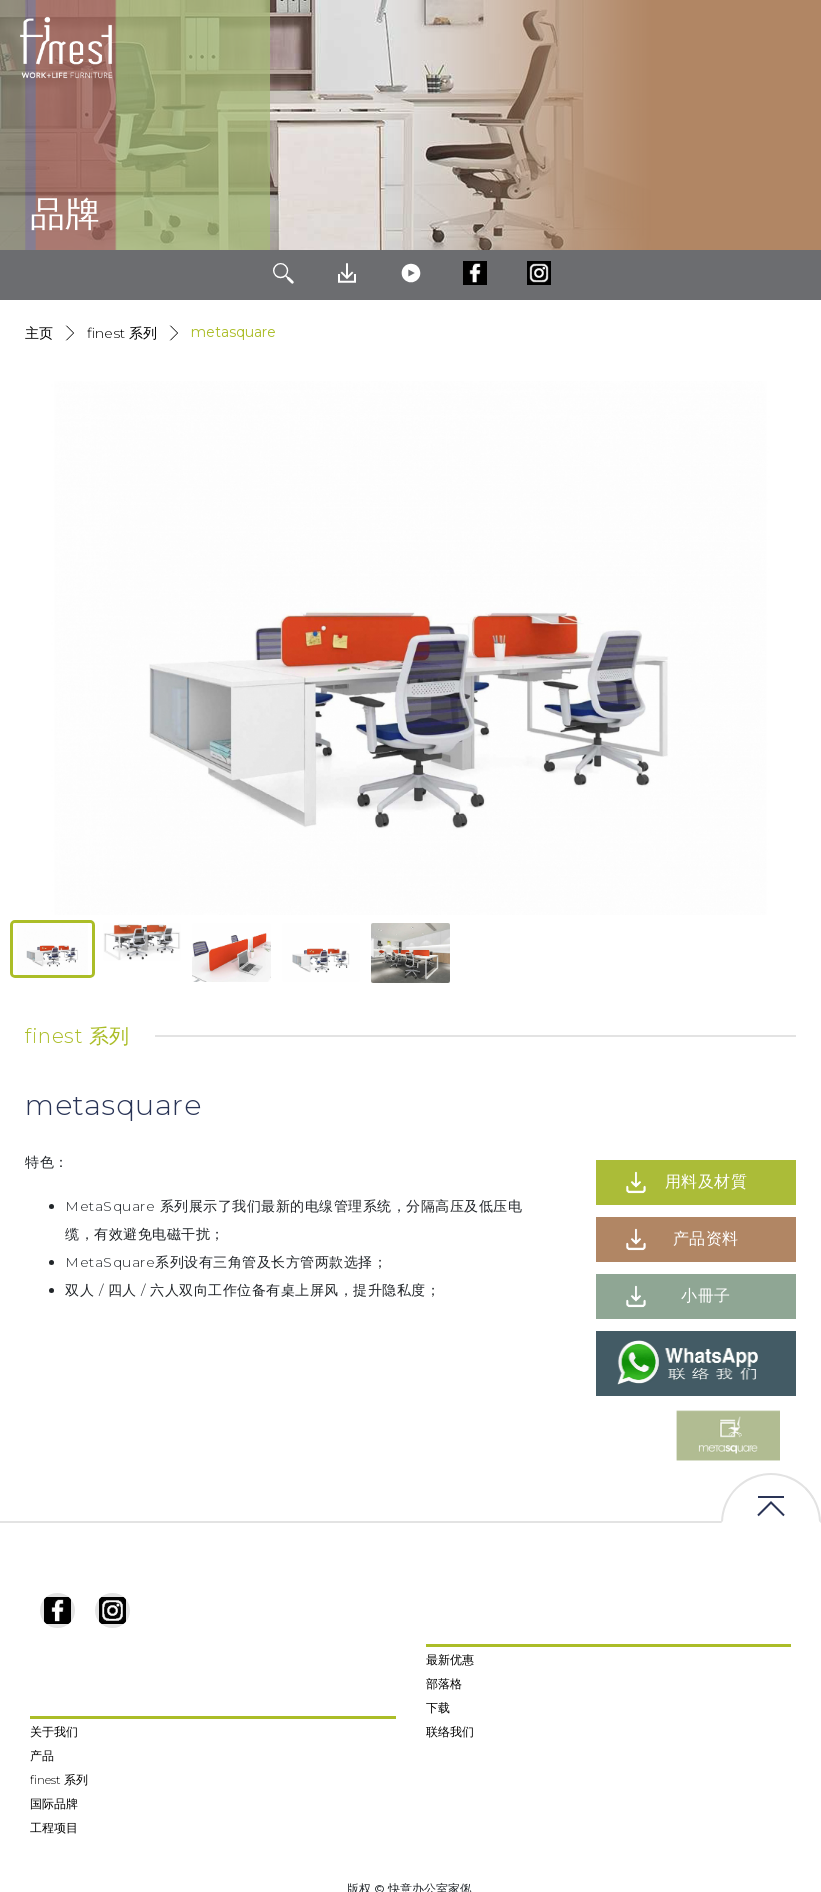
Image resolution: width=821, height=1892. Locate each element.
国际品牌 (54, 1803)
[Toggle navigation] (790, 48)
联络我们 (450, 1731)
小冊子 (706, 1295)
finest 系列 (59, 1779)
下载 (438, 1707)
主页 (39, 333)
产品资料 (706, 1238)
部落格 (444, 1683)
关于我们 (54, 1731)
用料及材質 (706, 1181)
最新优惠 (450, 1659)
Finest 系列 (122, 333)
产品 (42, 1755)
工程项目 (54, 1827)
